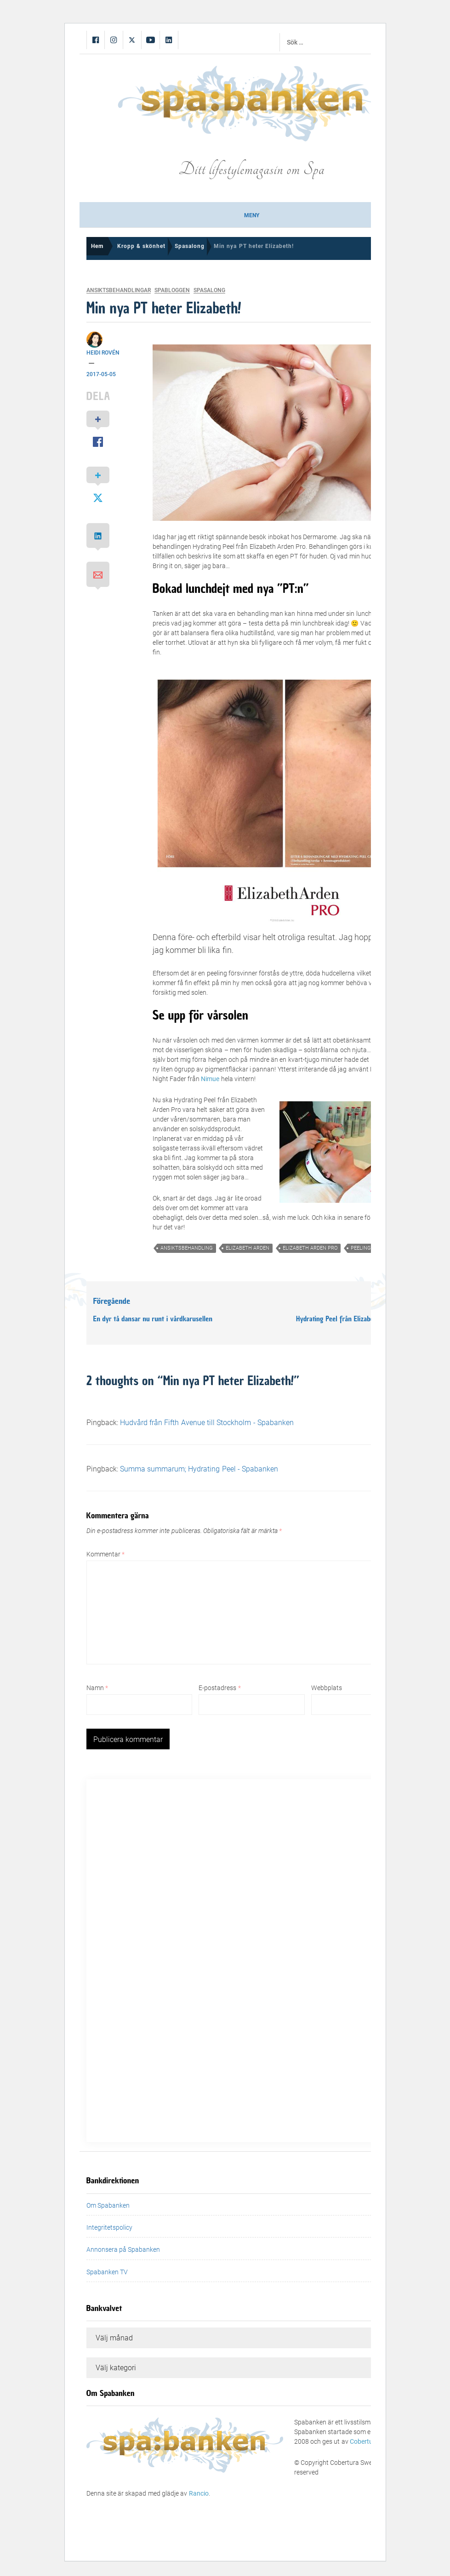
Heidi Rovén (103, 352)
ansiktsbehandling (186, 1248)
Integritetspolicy (109, 2227)
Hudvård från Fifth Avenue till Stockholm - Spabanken (207, 1422)
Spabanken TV (107, 2272)
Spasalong (209, 290)
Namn (97, 1687)
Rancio (199, 2493)
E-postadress (219, 1687)
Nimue (211, 1078)
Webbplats (326, 1687)
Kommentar (105, 1554)
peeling (361, 1248)
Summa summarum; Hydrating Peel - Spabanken (199, 1469)
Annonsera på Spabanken (123, 2249)
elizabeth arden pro (310, 1248)
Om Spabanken (108, 2205)
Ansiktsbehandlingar (118, 290)
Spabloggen (172, 290)
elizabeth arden (247, 1248)
